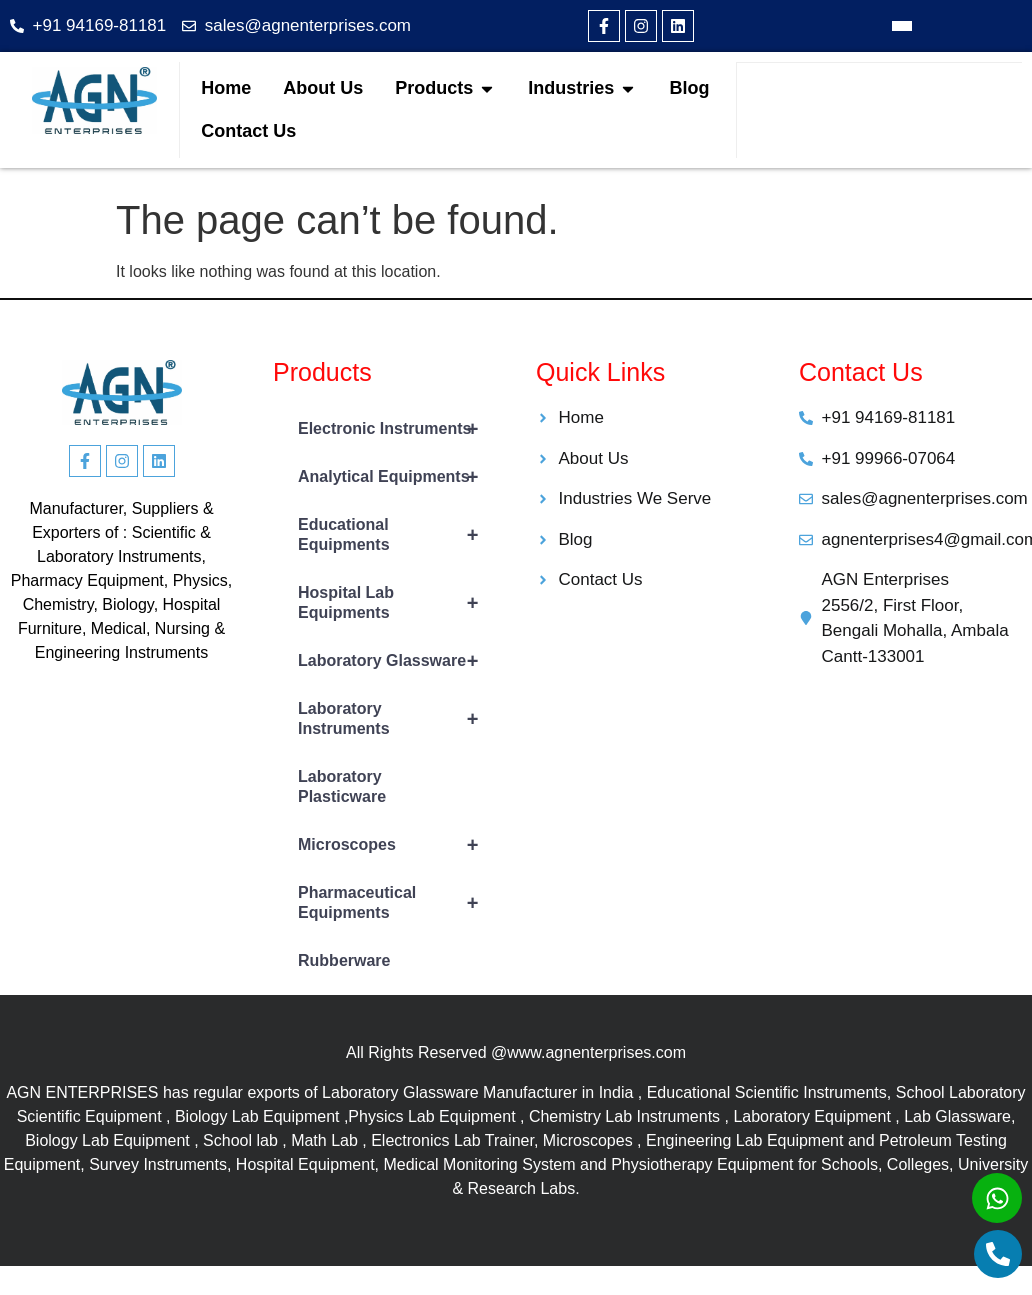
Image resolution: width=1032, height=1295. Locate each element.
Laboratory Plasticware (342, 786)
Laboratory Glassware (397, 661)
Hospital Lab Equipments (397, 603)
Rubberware (344, 960)
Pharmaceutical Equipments (397, 903)
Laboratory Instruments (397, 719)
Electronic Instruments (397, 429)
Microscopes (397, 845)
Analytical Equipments (397, 477)
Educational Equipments (397, 535)
